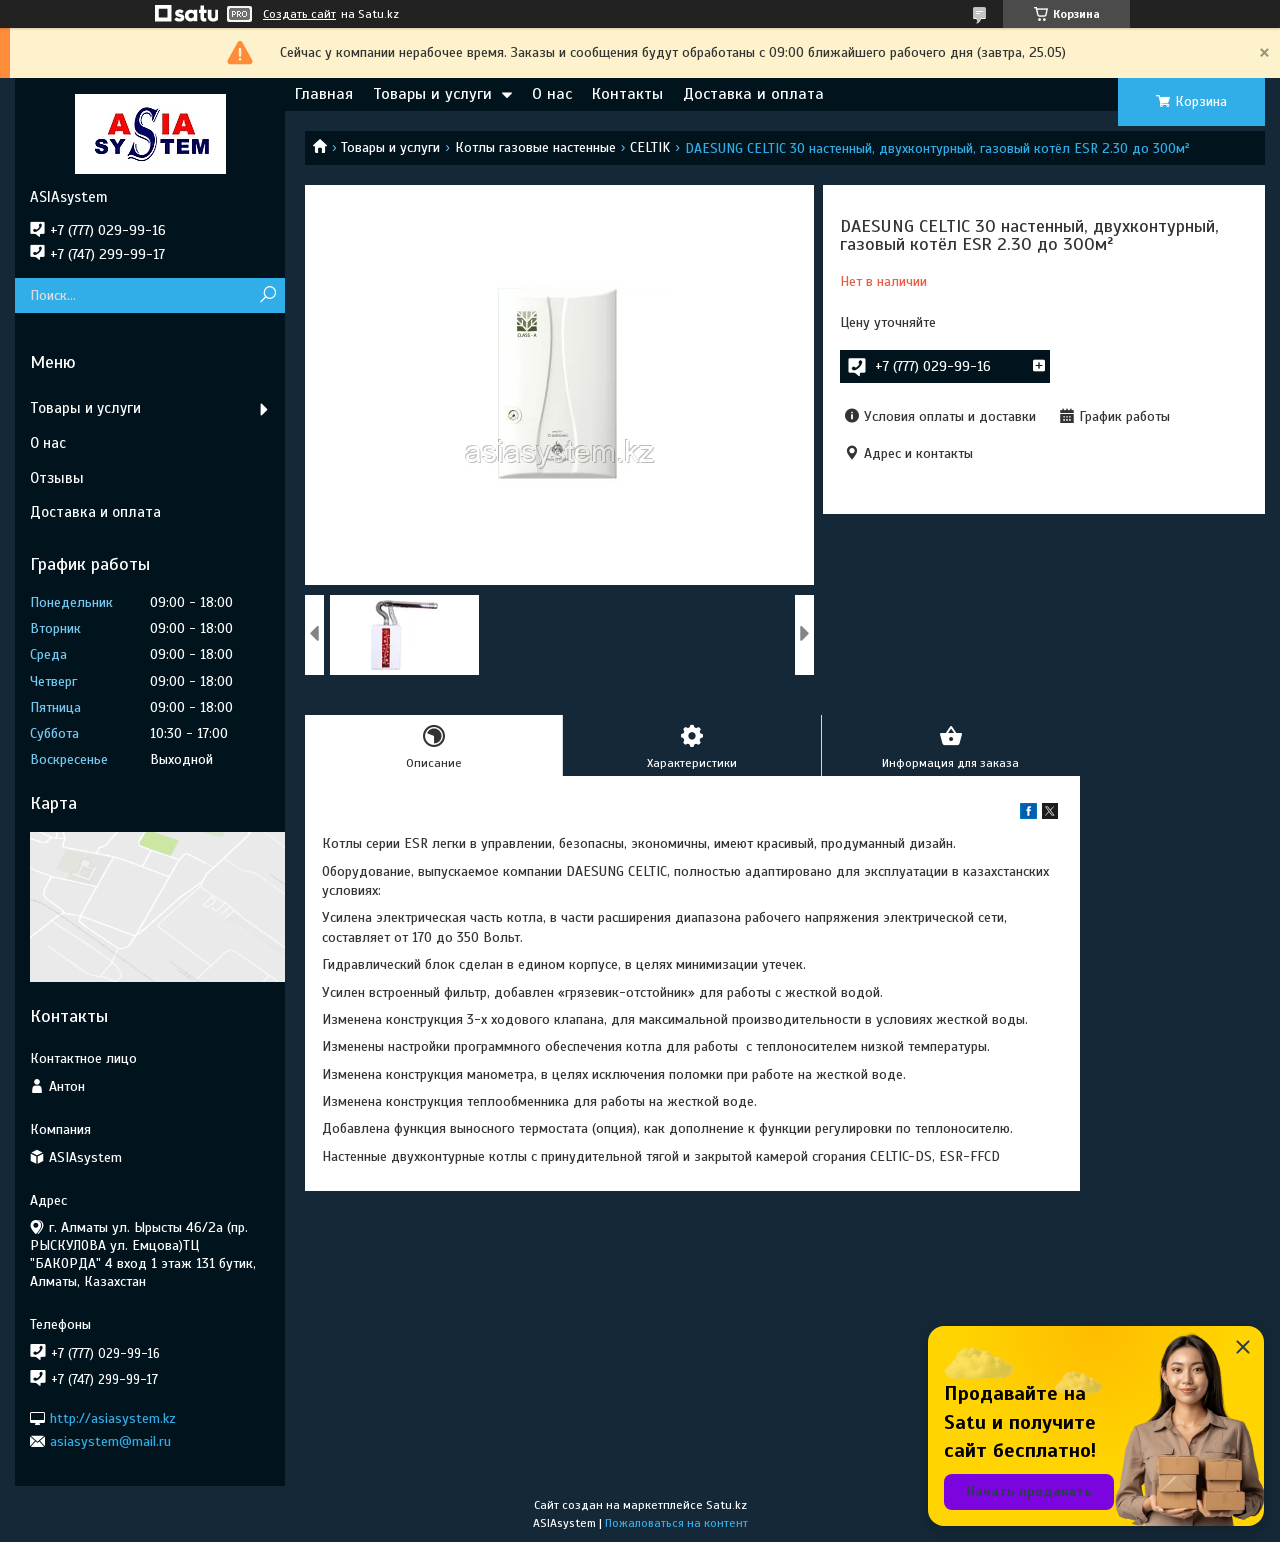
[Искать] (267, 295)
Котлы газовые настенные (535, 147)
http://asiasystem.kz (113, 1417)
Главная (324, 94)
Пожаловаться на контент (676, 1523)
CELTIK (650, 147)
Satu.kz (726, 1505)
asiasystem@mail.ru (110, 1441)
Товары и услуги (432, 94)
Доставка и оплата (753, 94)
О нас (552, 94)
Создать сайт (299, 14)
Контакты (627, 94)
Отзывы (57, 478)
